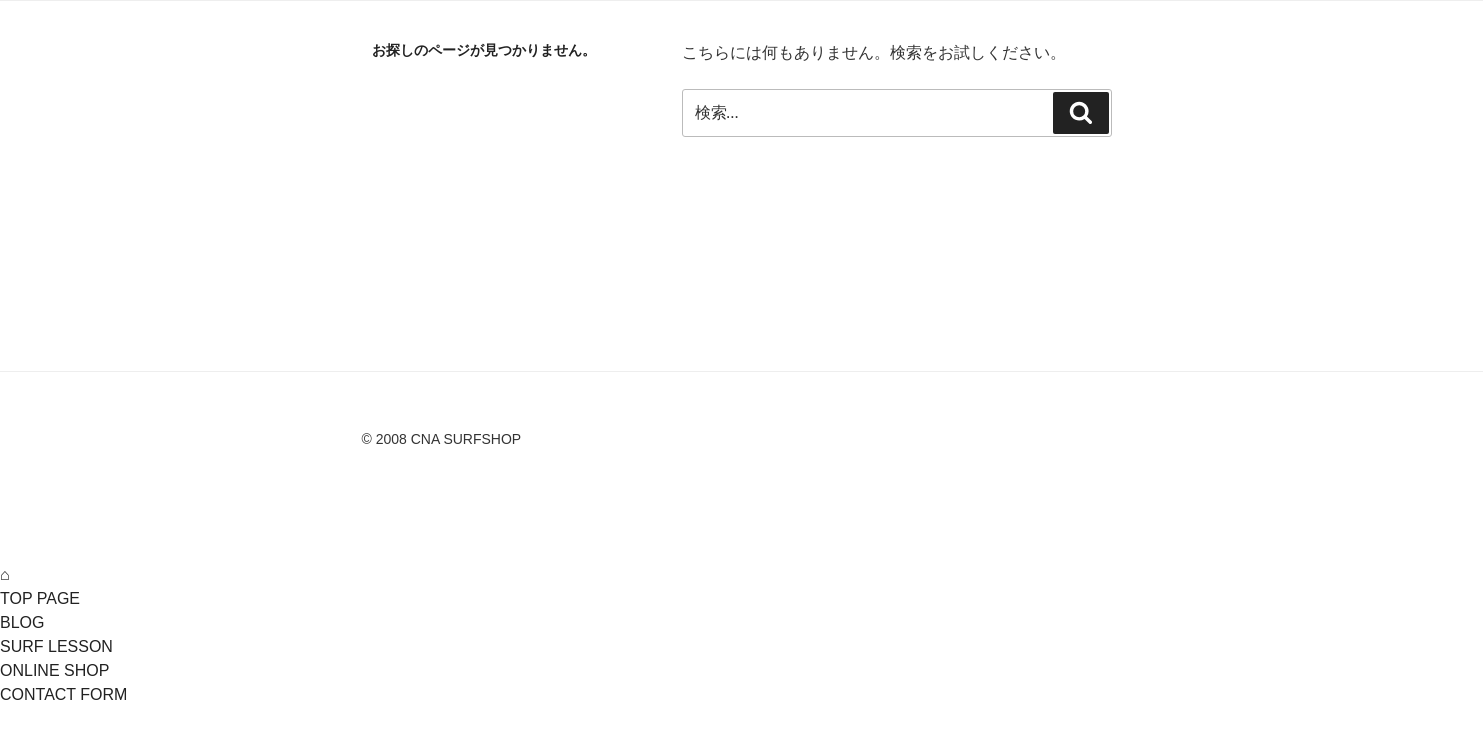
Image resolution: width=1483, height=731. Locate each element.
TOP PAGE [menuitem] (40, 598)
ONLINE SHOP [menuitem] (54, 670)
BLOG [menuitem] (22, 622)
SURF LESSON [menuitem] (56, 646)
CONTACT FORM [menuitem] (63, 694)
